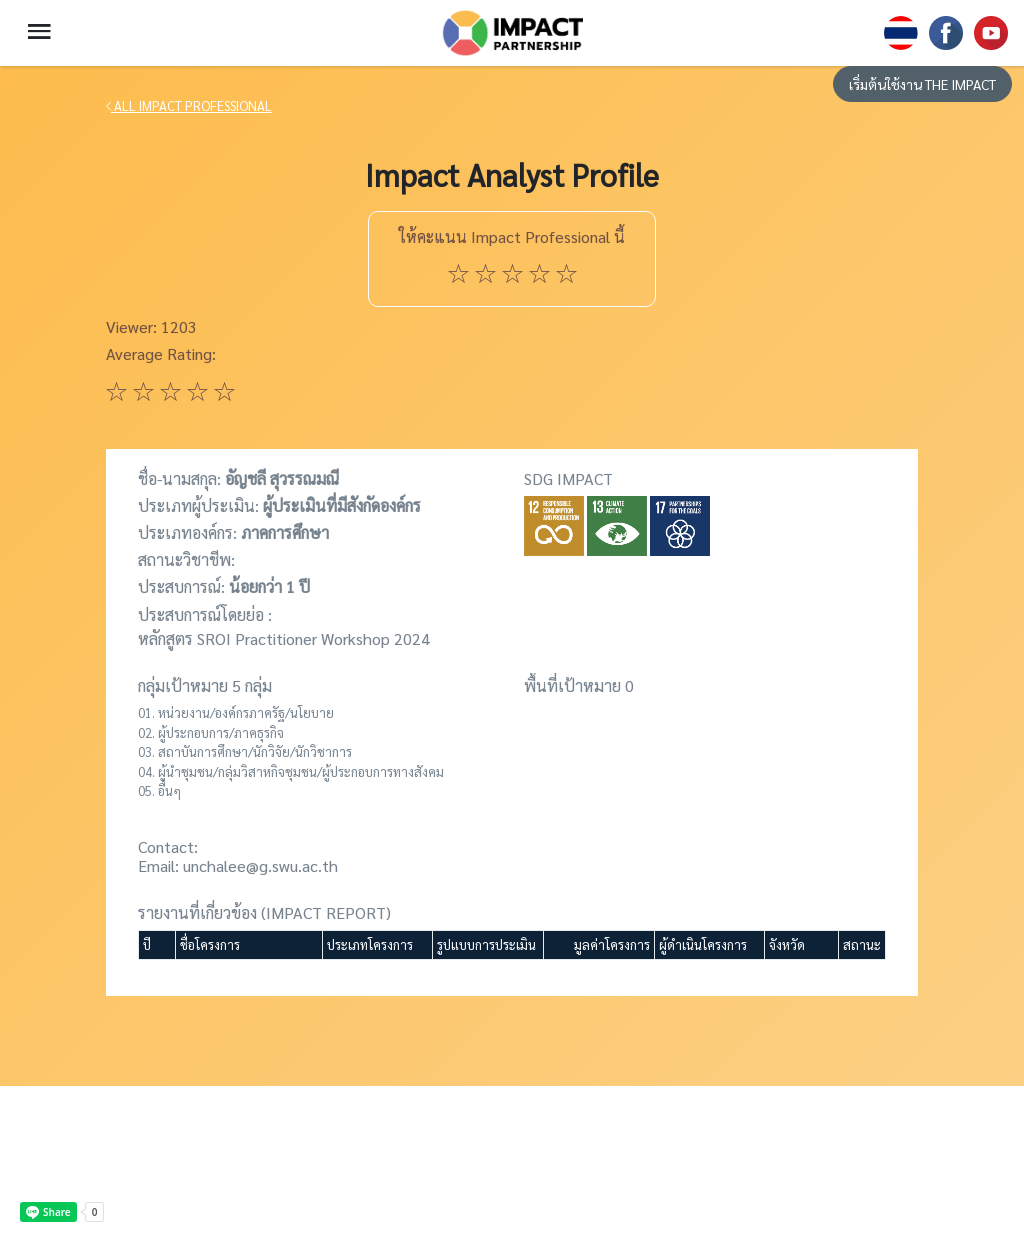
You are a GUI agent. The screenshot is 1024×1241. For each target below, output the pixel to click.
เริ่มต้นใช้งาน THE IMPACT (922, 84)
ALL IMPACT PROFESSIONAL (189, 105)
